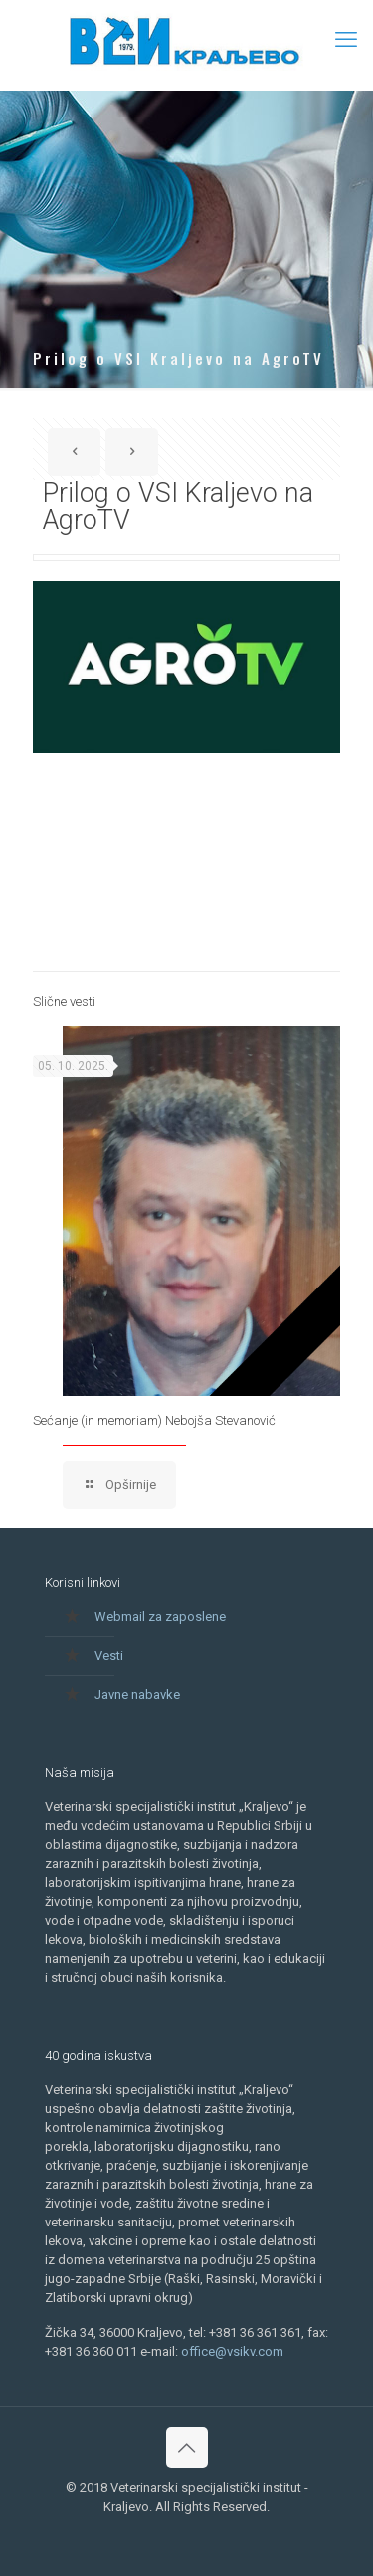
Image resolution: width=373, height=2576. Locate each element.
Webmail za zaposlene (160, 1616)
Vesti (108, 1655)
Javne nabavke (137, 1694)
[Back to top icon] (187, 2447)
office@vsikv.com (232, 2351)
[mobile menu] (346, 40)
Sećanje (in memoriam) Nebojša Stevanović (154, 1420)
